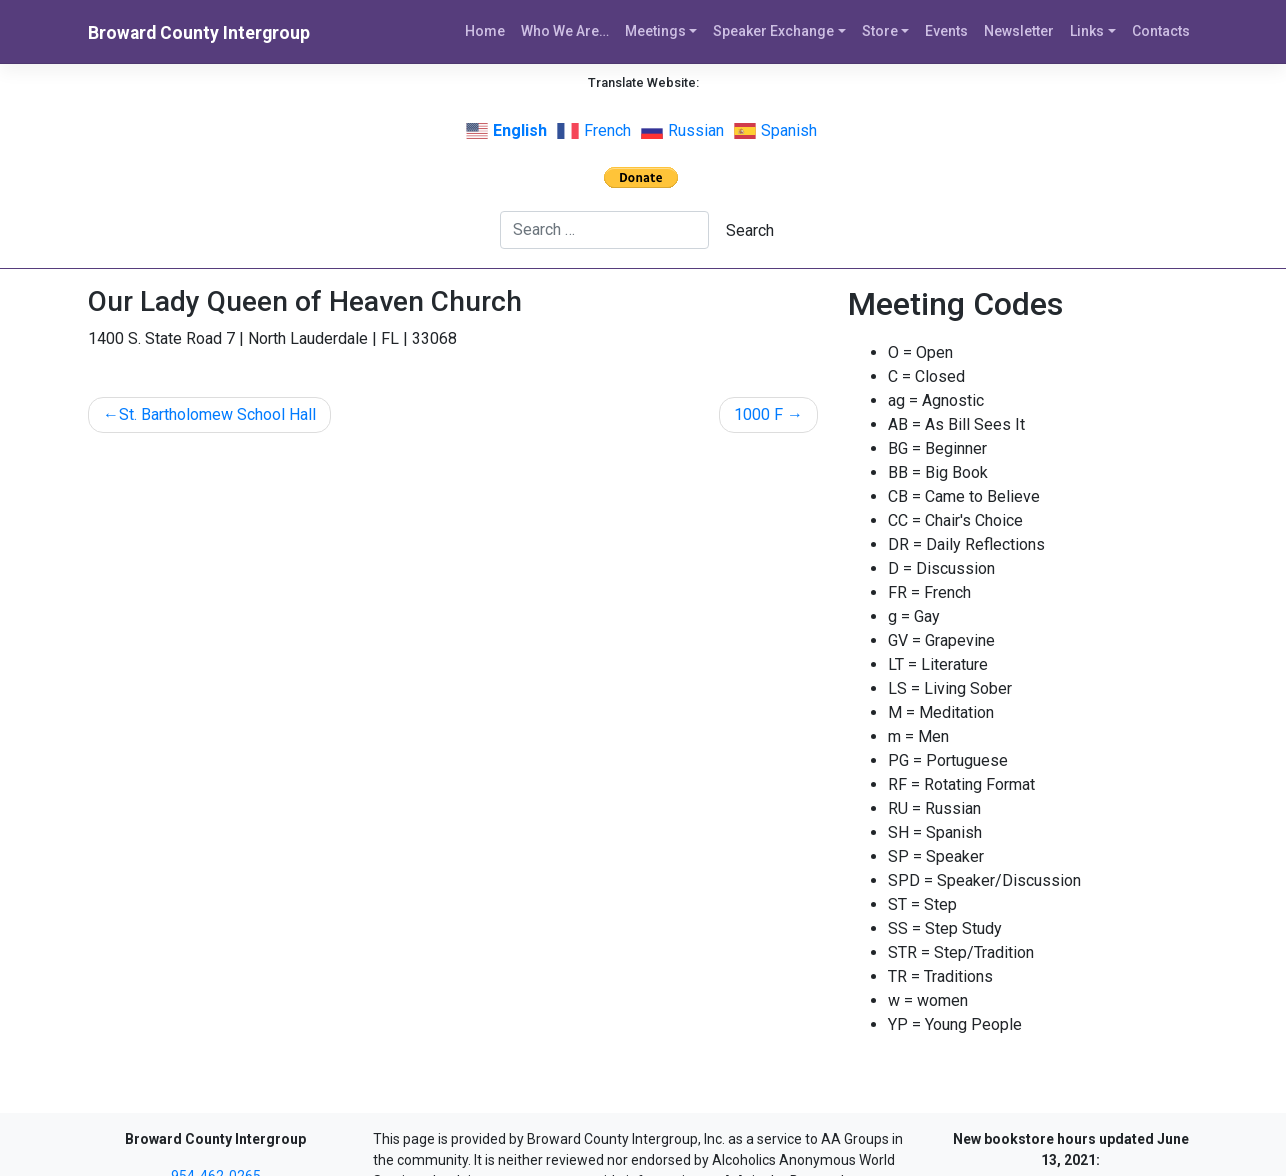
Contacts (1161, 31)
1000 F (758, 414)
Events (946, 31)
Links (1087, 31)
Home (485, 31)
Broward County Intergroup (199, 33)
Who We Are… (565, 31)
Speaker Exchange (773, 31)
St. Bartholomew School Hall (217, 414)
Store (880, 31)
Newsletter (1019, 31)
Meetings (655, 31)
